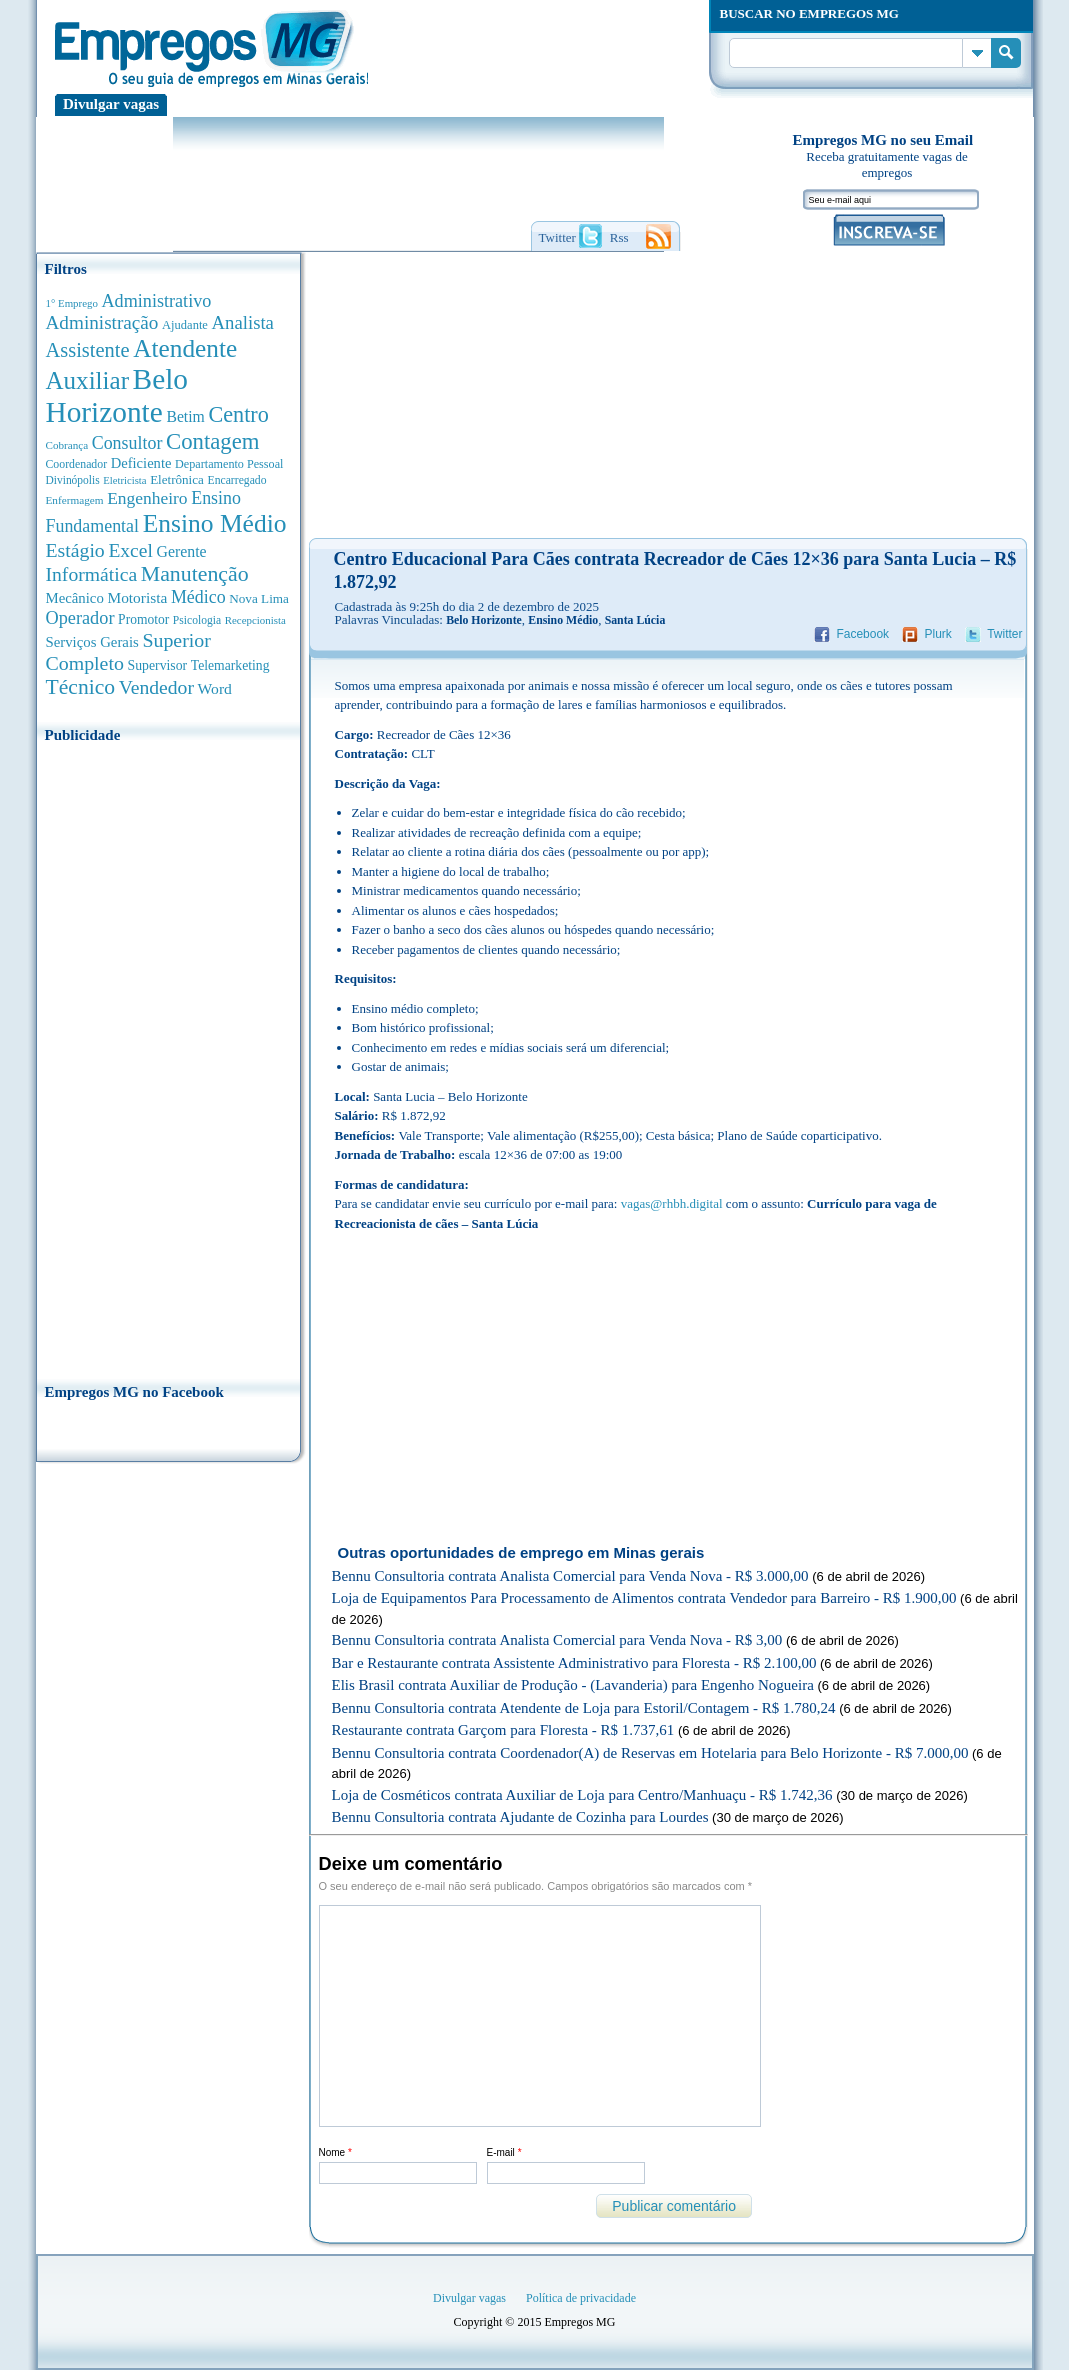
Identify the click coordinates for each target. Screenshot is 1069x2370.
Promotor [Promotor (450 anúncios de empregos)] (143, 619)
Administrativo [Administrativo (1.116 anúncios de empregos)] (157, 301)
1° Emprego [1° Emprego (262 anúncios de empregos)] (72, 303)
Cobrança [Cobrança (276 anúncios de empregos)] (67, 445)
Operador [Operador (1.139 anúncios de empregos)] (80, 618)
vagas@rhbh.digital (672, 1203)
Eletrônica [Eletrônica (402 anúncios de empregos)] (177, 479)
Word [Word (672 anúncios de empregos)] (215, 688)
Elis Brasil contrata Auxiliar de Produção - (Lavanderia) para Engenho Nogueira (573, 1685)
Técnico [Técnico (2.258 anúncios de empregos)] (81, 687)
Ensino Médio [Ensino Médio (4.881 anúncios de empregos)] (215, 523)
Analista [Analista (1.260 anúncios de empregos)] (243, 322)
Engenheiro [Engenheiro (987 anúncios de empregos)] (147, 498)
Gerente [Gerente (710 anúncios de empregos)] (181, 551)
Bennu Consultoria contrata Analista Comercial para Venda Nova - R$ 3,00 (557, 1640)
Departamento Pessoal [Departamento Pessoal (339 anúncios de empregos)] (229, 464)
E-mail (504, 2152)
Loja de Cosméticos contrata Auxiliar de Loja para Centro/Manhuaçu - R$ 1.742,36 (582, 1795)
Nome (335, 2152)
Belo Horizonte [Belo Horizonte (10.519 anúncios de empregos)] (117, 395)
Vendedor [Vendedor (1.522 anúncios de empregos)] (156, 687)
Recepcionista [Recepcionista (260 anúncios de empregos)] (255, 620)
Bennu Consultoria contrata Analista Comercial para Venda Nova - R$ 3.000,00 (570, 1576)
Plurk (937, 634)
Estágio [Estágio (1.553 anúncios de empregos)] (75, 550)
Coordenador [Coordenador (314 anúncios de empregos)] (77, 464)
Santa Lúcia (635, 620)
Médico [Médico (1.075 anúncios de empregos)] (198, 597)
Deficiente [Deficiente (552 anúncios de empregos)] (141, 463)
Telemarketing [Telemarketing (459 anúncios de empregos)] (230, 665)
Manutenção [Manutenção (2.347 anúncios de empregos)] (195, 574)
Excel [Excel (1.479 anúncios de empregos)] (130, 550)
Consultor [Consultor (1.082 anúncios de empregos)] (127, 443)
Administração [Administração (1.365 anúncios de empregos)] (102, 322)
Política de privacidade (581, 2298)
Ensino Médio (563, 620)
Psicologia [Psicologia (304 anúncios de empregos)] (197, 620)
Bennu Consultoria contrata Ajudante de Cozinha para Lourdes (520, 1817)
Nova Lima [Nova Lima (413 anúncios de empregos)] (259, 598)
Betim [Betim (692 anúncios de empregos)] (185, 416)
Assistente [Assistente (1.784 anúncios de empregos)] (88, 350)
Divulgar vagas (111, 104)
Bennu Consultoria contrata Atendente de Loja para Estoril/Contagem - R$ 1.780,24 (584, 1708)
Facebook (862, 634)
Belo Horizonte (484, 620)
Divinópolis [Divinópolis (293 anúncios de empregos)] (73, 480)
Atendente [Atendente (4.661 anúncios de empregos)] (185, 348)
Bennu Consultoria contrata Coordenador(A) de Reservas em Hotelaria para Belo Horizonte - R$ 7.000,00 (650, 1753)
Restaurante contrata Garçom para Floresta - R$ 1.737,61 (503, 1730)
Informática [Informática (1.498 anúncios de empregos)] (92, 574)
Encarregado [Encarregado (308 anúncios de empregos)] (237, 480)
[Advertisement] (168, 1057)
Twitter (1004, 634)
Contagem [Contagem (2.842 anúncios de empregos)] (213, 441)
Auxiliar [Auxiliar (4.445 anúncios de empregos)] (87, 380)
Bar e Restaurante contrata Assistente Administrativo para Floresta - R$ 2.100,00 (574, 1663)
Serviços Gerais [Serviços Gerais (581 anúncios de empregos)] (92, 642)
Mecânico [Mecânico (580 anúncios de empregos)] (75, 598)
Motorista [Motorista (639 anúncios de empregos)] (137, 597)
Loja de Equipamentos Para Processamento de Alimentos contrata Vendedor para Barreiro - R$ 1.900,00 (644, 1598)
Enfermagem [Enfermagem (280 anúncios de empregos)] (75, 500)
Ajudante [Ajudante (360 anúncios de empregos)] (185, 325)
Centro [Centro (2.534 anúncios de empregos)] (238, 414)
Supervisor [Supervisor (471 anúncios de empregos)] (158, 665)
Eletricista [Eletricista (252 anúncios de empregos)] (124, 480)
